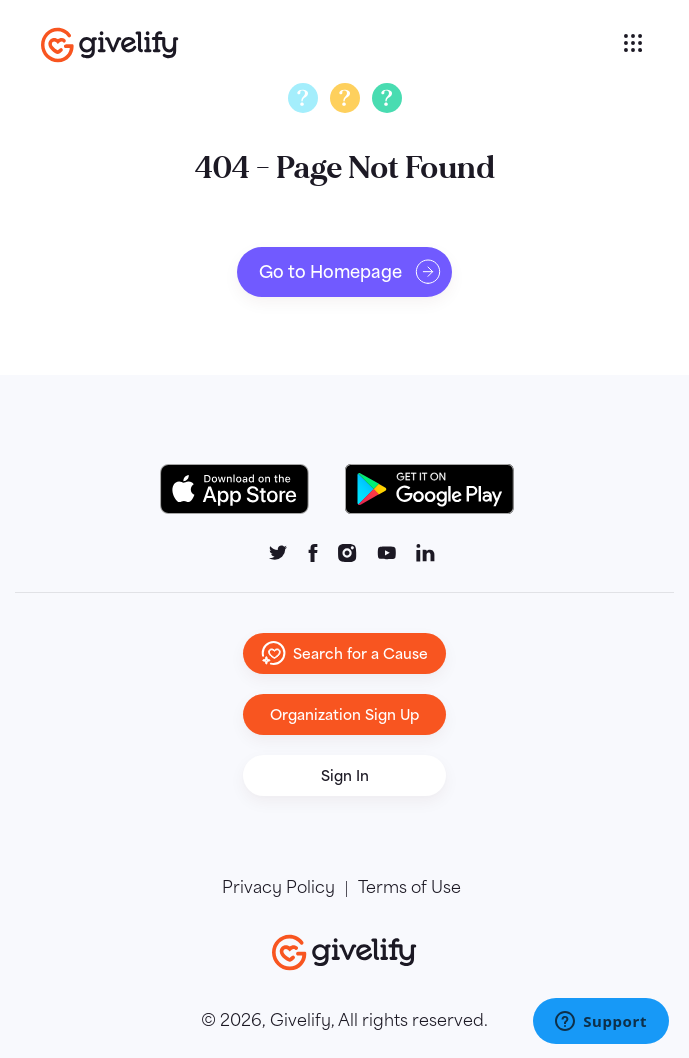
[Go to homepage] (329, 44)
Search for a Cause (344, 653)
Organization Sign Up (344, 714)
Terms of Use (409, 888)
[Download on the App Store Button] (244, 489)
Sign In (345, 775)
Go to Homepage (350, 272)
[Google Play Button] (429, 489)
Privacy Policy (278, 888)
